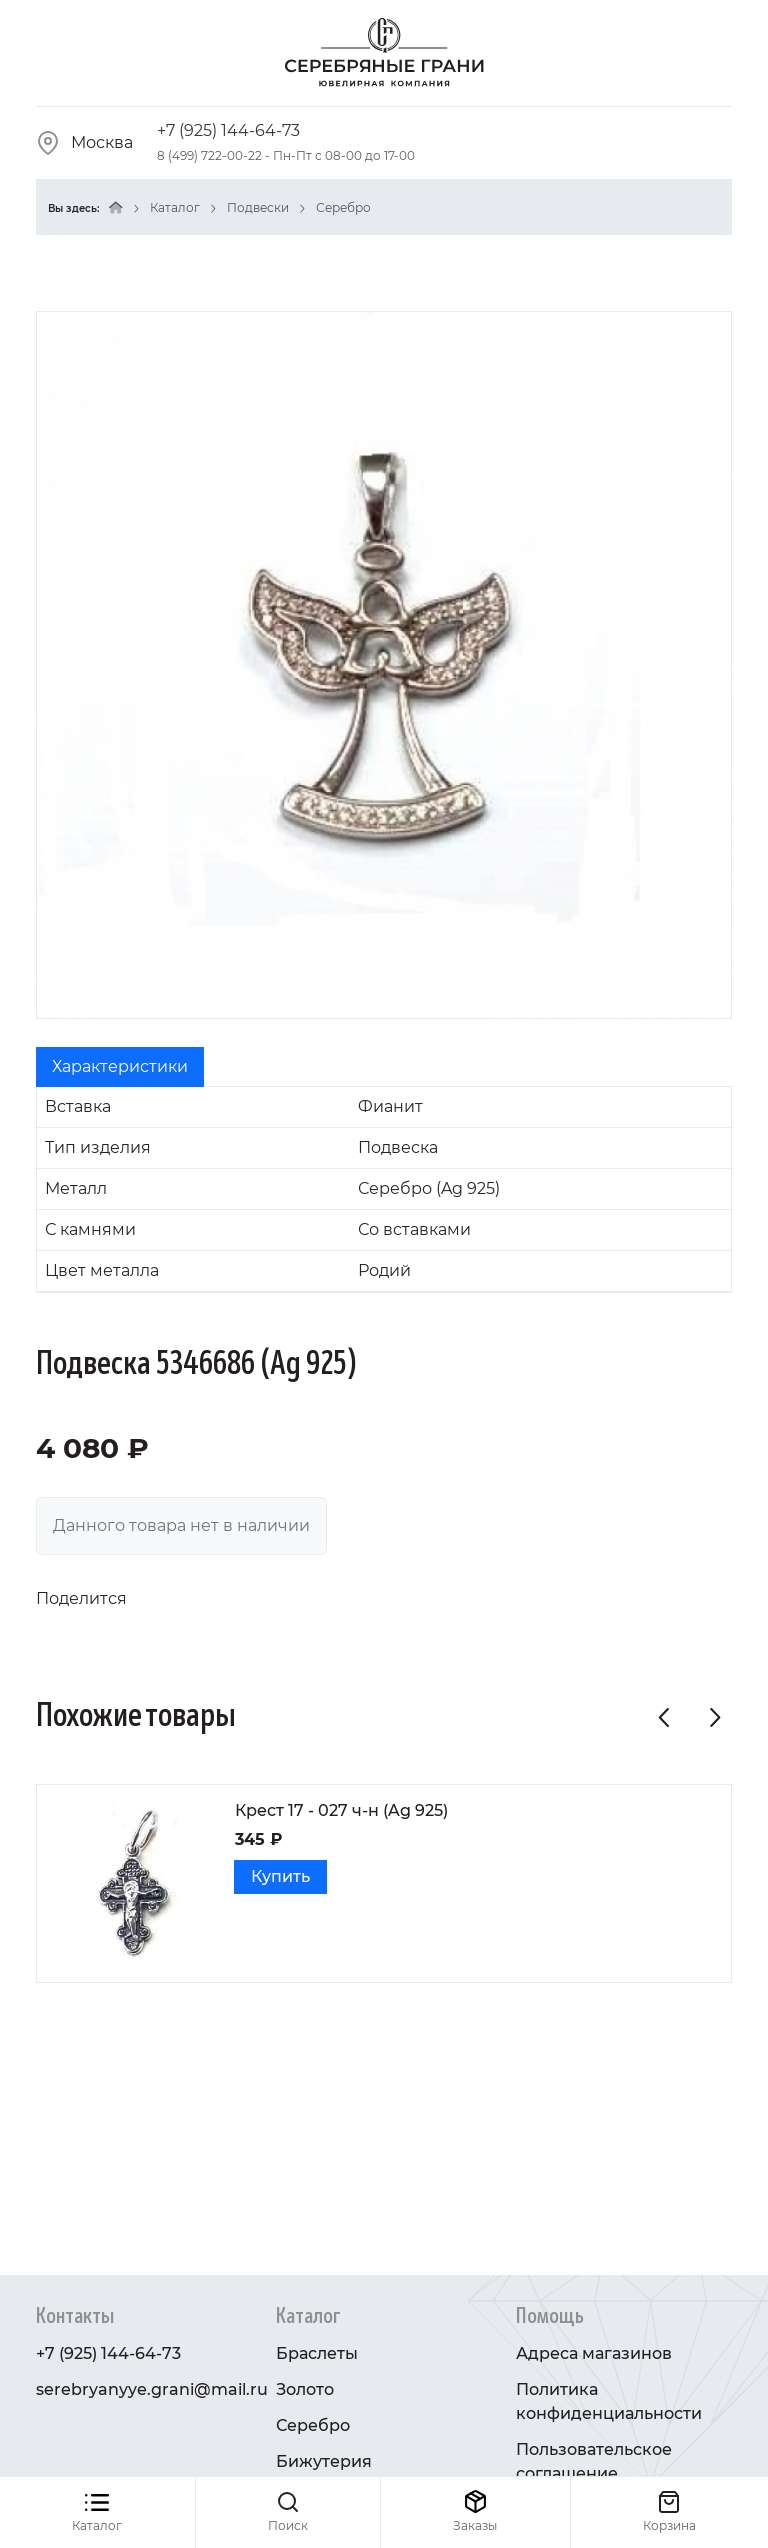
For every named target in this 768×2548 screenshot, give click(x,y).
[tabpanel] (384, 1189)
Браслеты (317, 2353)
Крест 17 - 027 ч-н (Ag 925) (341, 1810)
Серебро (343, 207)
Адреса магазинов (594, 2353)
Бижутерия (324, 2461)
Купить (280, 1876)
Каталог (175, 207)
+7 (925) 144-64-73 (228, 130)
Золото (305, 2389)
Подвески (258, 207)
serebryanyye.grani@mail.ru (152, 2389)
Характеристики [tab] (120, 1066)
